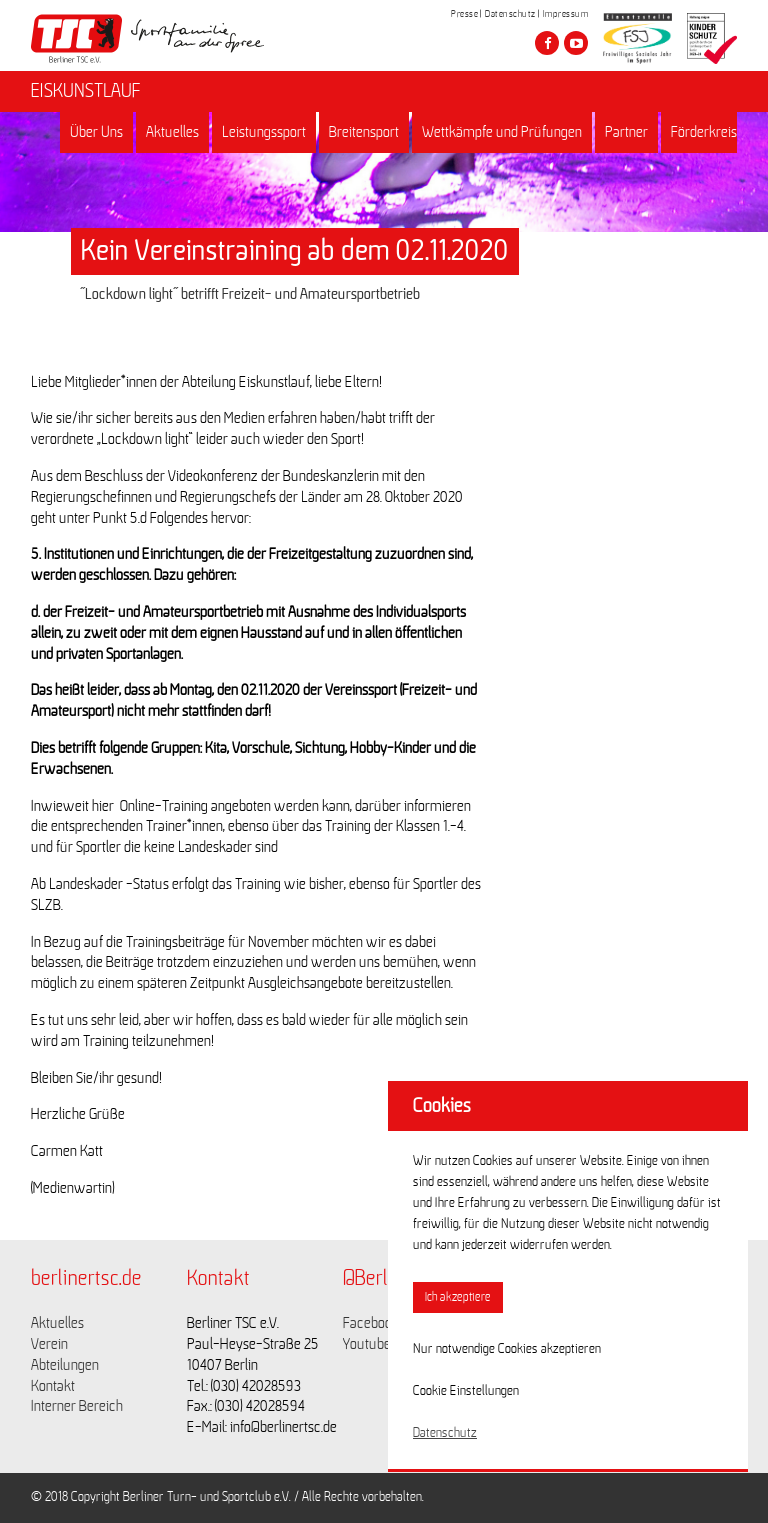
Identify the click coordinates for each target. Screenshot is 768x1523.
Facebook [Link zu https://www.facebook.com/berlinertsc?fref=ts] (371, 1323)
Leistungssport (264, 132)
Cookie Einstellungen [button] (466, 1391)
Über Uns (96, 132)
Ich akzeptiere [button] (458, 1297)
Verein (49, 1344)
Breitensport (364, 132)
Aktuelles (172, 132)
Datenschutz (510, 14)
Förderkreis (704, 132)
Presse (464, 14)
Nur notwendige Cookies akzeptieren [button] (507, 1349)
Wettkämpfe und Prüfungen (502, 132)
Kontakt (53, 1386)
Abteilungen (65, 1365)
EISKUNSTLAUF (86, 91)
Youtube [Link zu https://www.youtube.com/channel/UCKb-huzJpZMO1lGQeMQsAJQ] (367, 1344)
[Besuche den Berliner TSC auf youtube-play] (576, 43)
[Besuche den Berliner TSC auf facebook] (547, 43)
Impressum (566, 14)
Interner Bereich (77, 1406)
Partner (626, 132)
